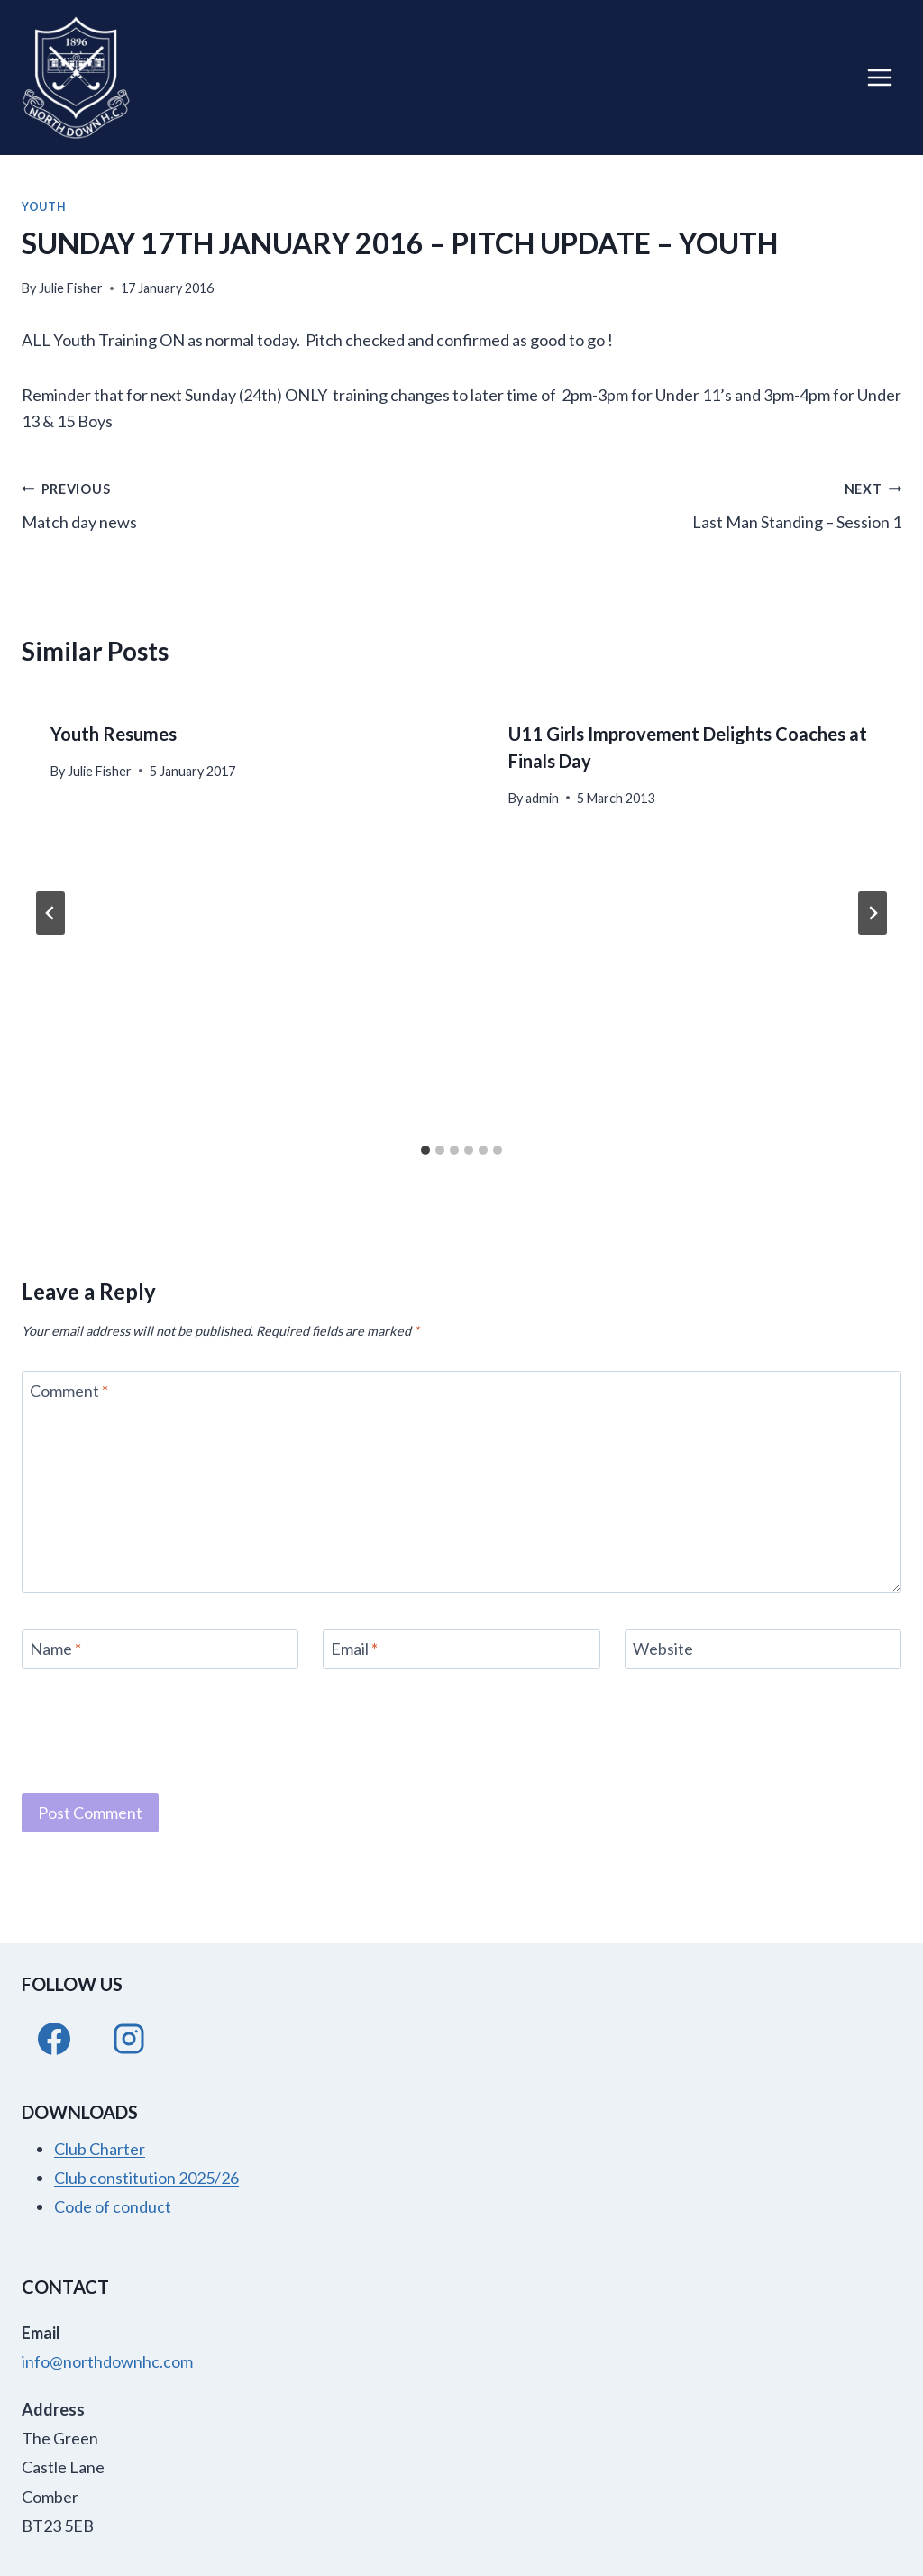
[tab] (425, 1150)
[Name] (160, 1649)
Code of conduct (112, 2206)
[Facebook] (54, 2038)
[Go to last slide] (50, 913)
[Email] (461, 1649)
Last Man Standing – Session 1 (689, 503)
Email (354, 1649)
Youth (44, 207)
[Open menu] (879, 77)
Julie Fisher (71, 288)
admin (542, 798)
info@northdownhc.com (107, 2361)
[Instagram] (128, 2038)
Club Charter (99, 2149)
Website (663, 1649)
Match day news (233, 503)
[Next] (872, 913)
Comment (69, 1391)
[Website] (763, 1649)
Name (55, 1649)
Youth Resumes (113, 733)
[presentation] (159, 1729)
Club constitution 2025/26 (146, 2178)
